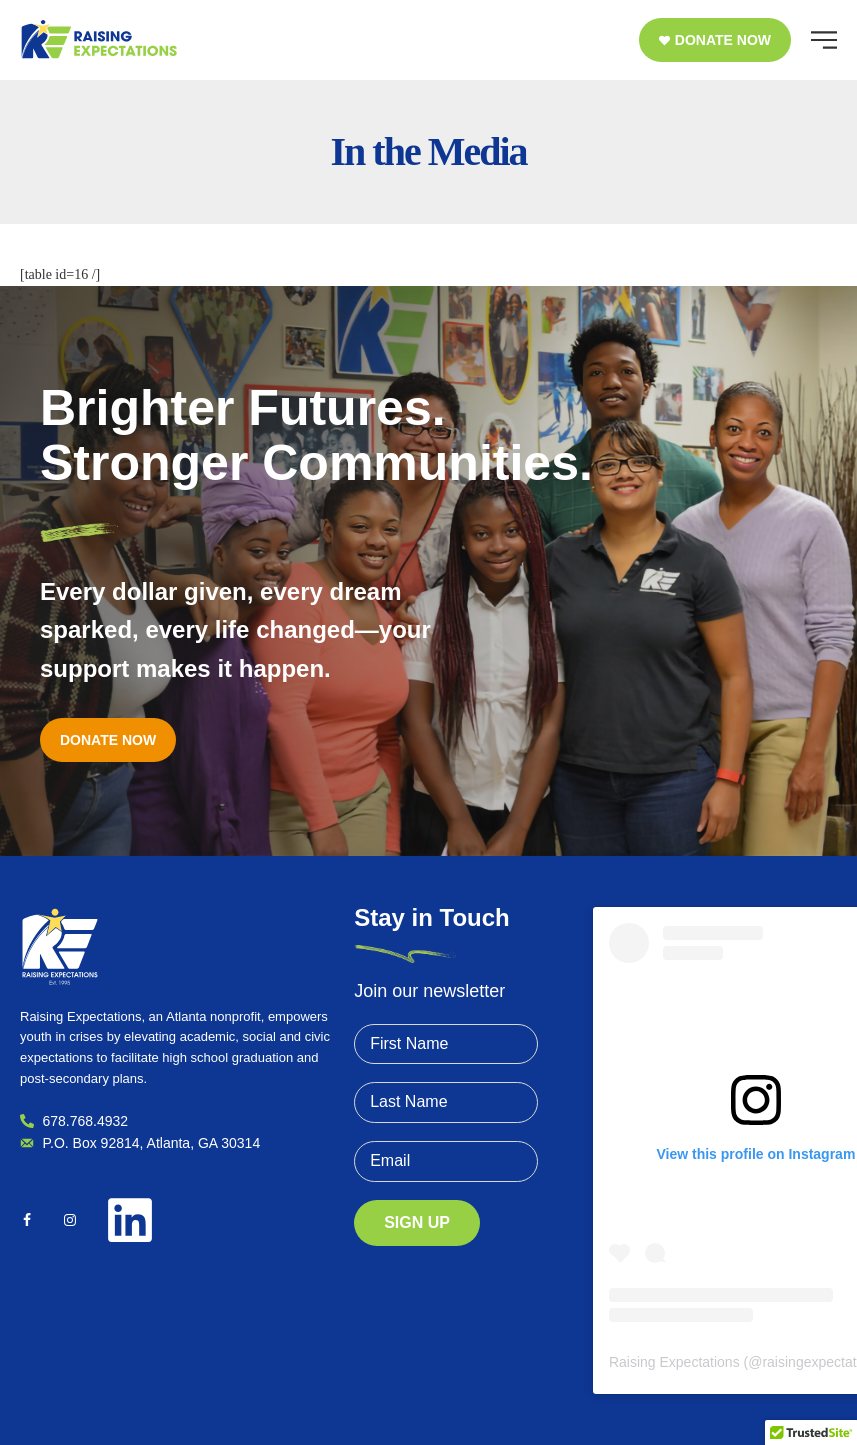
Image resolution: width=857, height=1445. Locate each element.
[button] (715, 40)
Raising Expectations (674, 1362)
